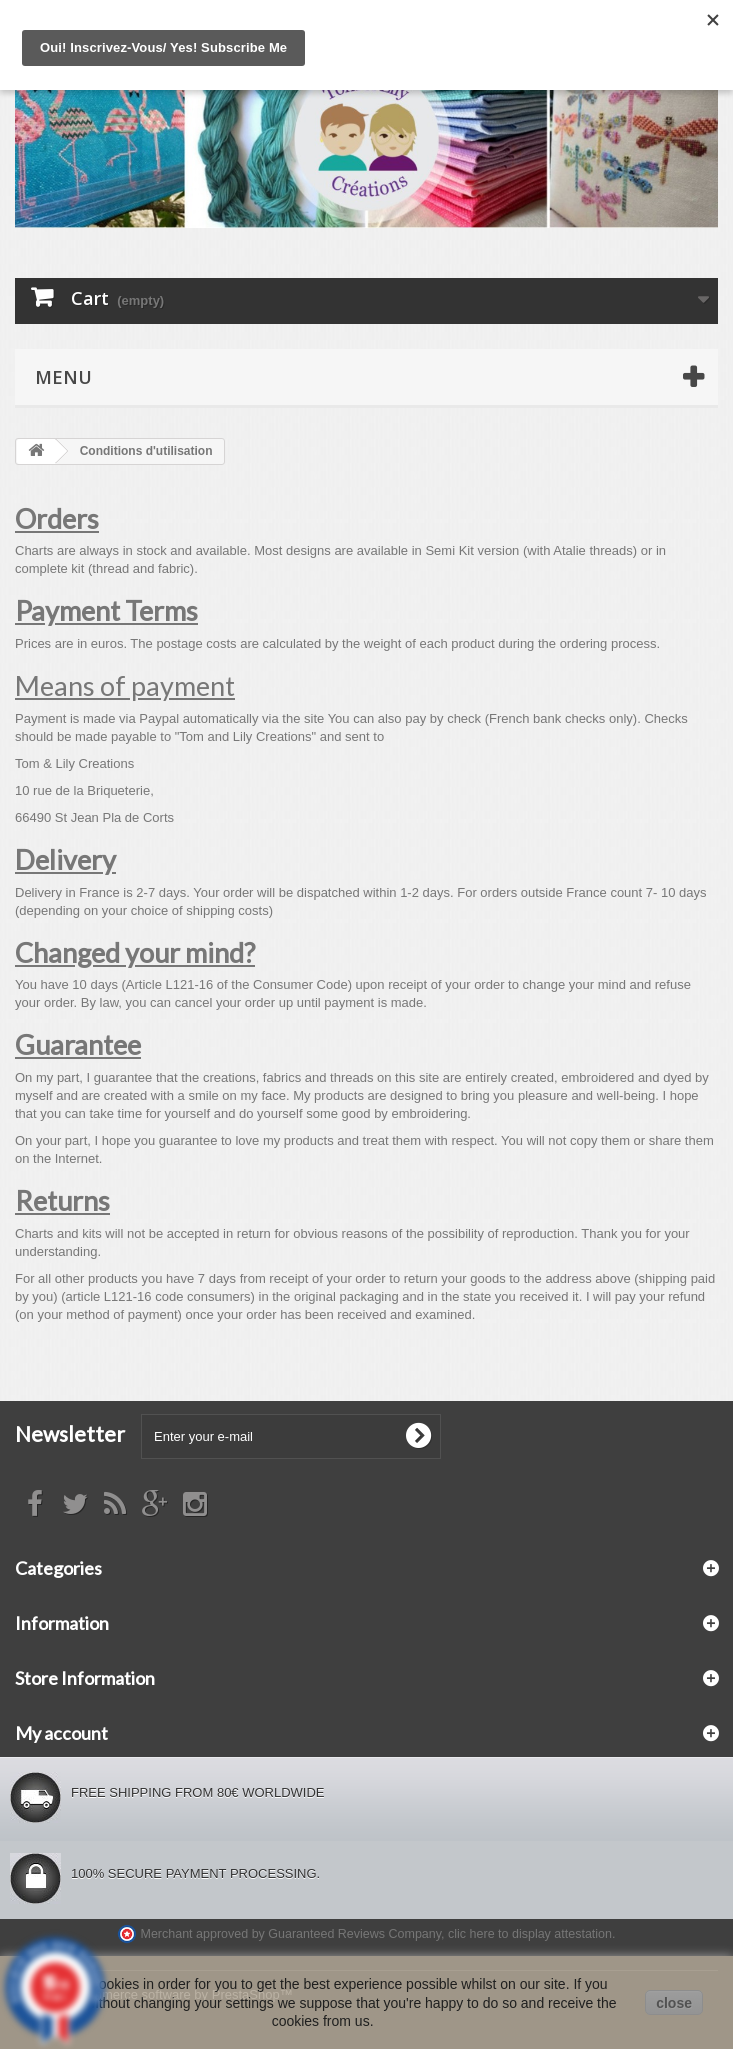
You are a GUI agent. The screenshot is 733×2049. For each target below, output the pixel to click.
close (674, 2003)
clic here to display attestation (530, 1934)
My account (61, 1733)
